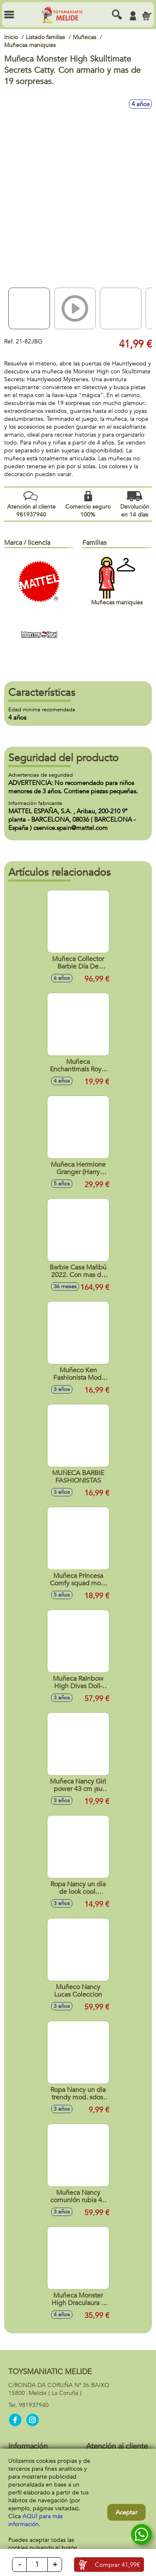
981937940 (34, 2405)
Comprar (117, 2565)
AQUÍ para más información (35, 2520)
